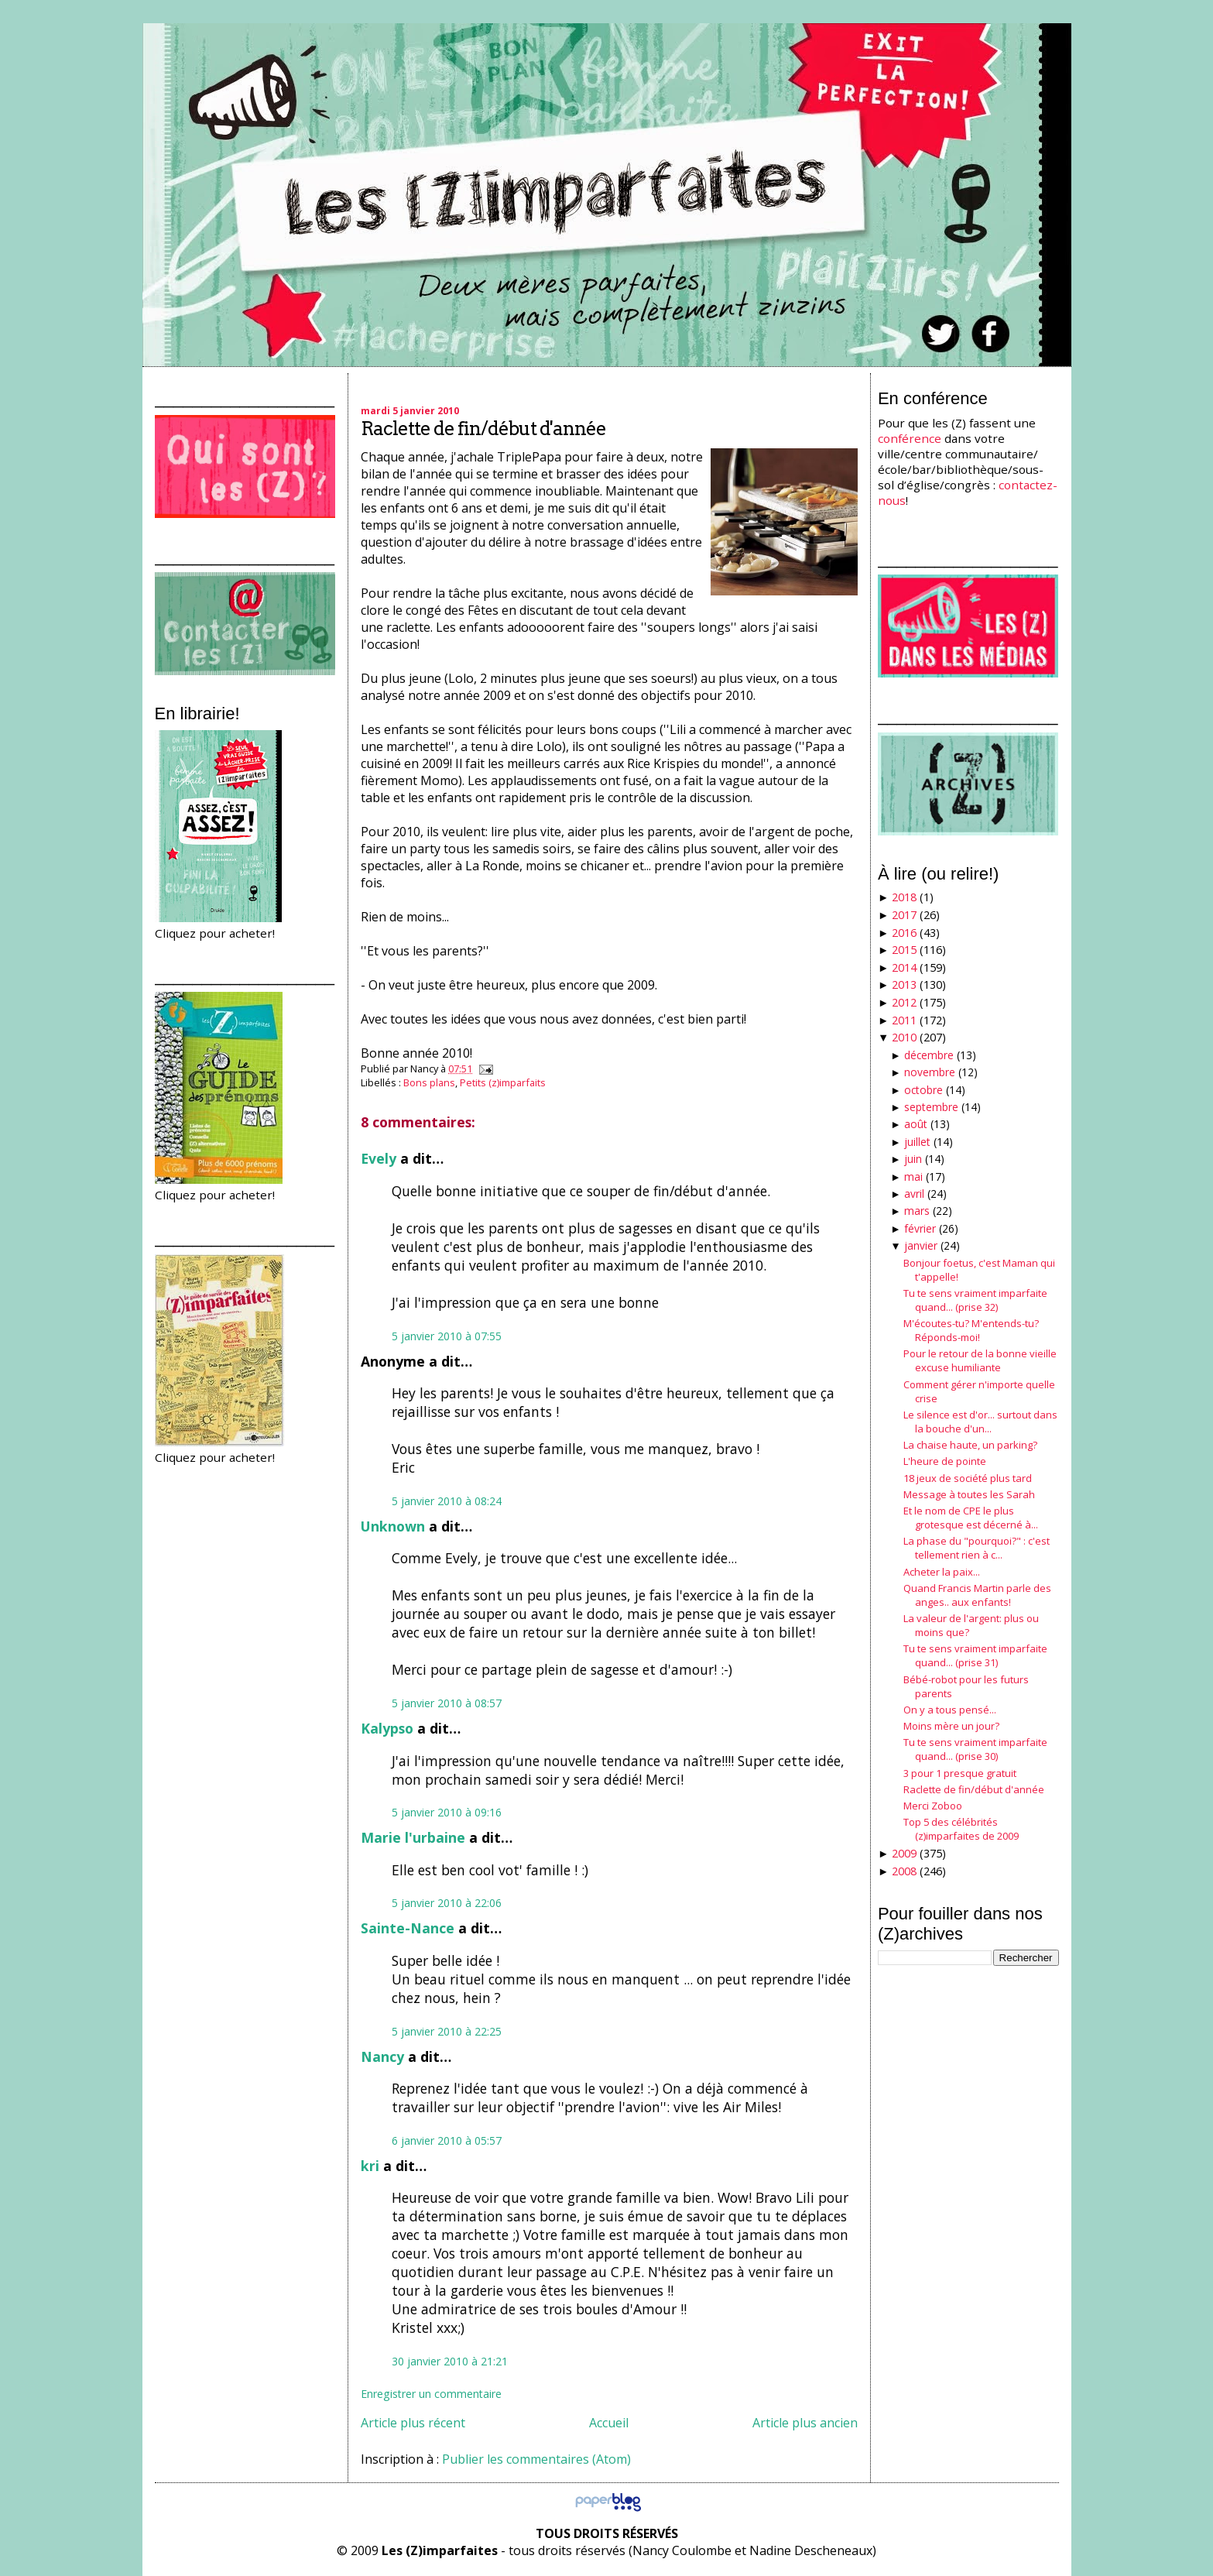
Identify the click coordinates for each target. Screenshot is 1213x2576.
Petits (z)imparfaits (503, 1082)
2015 (904, 949)
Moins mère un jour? (951, 1726)
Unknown (393, 1526)
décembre (929, 1055)
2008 (904, 1871)
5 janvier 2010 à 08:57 (447, 1703)
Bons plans (429, 1082)
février (920, 1228)
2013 (904, 984)
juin (913, 1158)
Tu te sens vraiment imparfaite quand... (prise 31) (975, 1655)
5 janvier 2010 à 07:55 (447, 1336)
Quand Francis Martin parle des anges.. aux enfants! (977, 1595)
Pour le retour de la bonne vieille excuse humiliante (980, 1360)
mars (917, 1210)
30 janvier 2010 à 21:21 (450, 2361)
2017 (904, 914)
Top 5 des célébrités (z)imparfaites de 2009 (961, 1829)
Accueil (609, 2422)
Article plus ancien (805, 2422)
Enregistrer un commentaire (431, 2393)
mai (913, 1176)
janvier (920, 1245)
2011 (904, 1020)
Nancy (382, 2056)
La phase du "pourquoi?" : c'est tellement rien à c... (976, 1548)
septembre (931, 1106)
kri (370, 2165)
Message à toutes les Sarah (969, 1494)
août (915, 1123)
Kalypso (387, 1728)
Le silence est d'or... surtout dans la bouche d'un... (980, 1421)
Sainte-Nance (407, 1928)
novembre (929, 1072)
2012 (904, 1002)
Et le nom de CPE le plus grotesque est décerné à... (970, 1518)
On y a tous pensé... (949, 1710)
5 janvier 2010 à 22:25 (447, 2031)
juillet (917, 1141)
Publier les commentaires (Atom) (536, 2459)
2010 (904, 1037)
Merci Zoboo (932, 1806)
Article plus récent (413, 2422)
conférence (909, 438)
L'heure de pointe (944, 1461)
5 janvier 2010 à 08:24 (447, 1501)
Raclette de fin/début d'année (483, 428)
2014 (904, 967)
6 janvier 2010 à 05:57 (447, 2140)
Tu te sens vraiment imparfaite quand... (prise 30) (975, 1749)
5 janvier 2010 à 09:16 (447, 1812)
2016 (904, 932)
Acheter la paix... (941, 1572)
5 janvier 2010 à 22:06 (447, 1902)
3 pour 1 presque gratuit (959, 1773)
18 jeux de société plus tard (967, 1478)
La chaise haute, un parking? (970, 1445)
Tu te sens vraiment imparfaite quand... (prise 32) (975, 1300)
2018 (904, 897)
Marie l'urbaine (413, 1837)
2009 (904, 1853)
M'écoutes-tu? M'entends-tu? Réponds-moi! (971, 1330)
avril (914, 1193)
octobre (923, 1089)
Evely (378, 1158)
